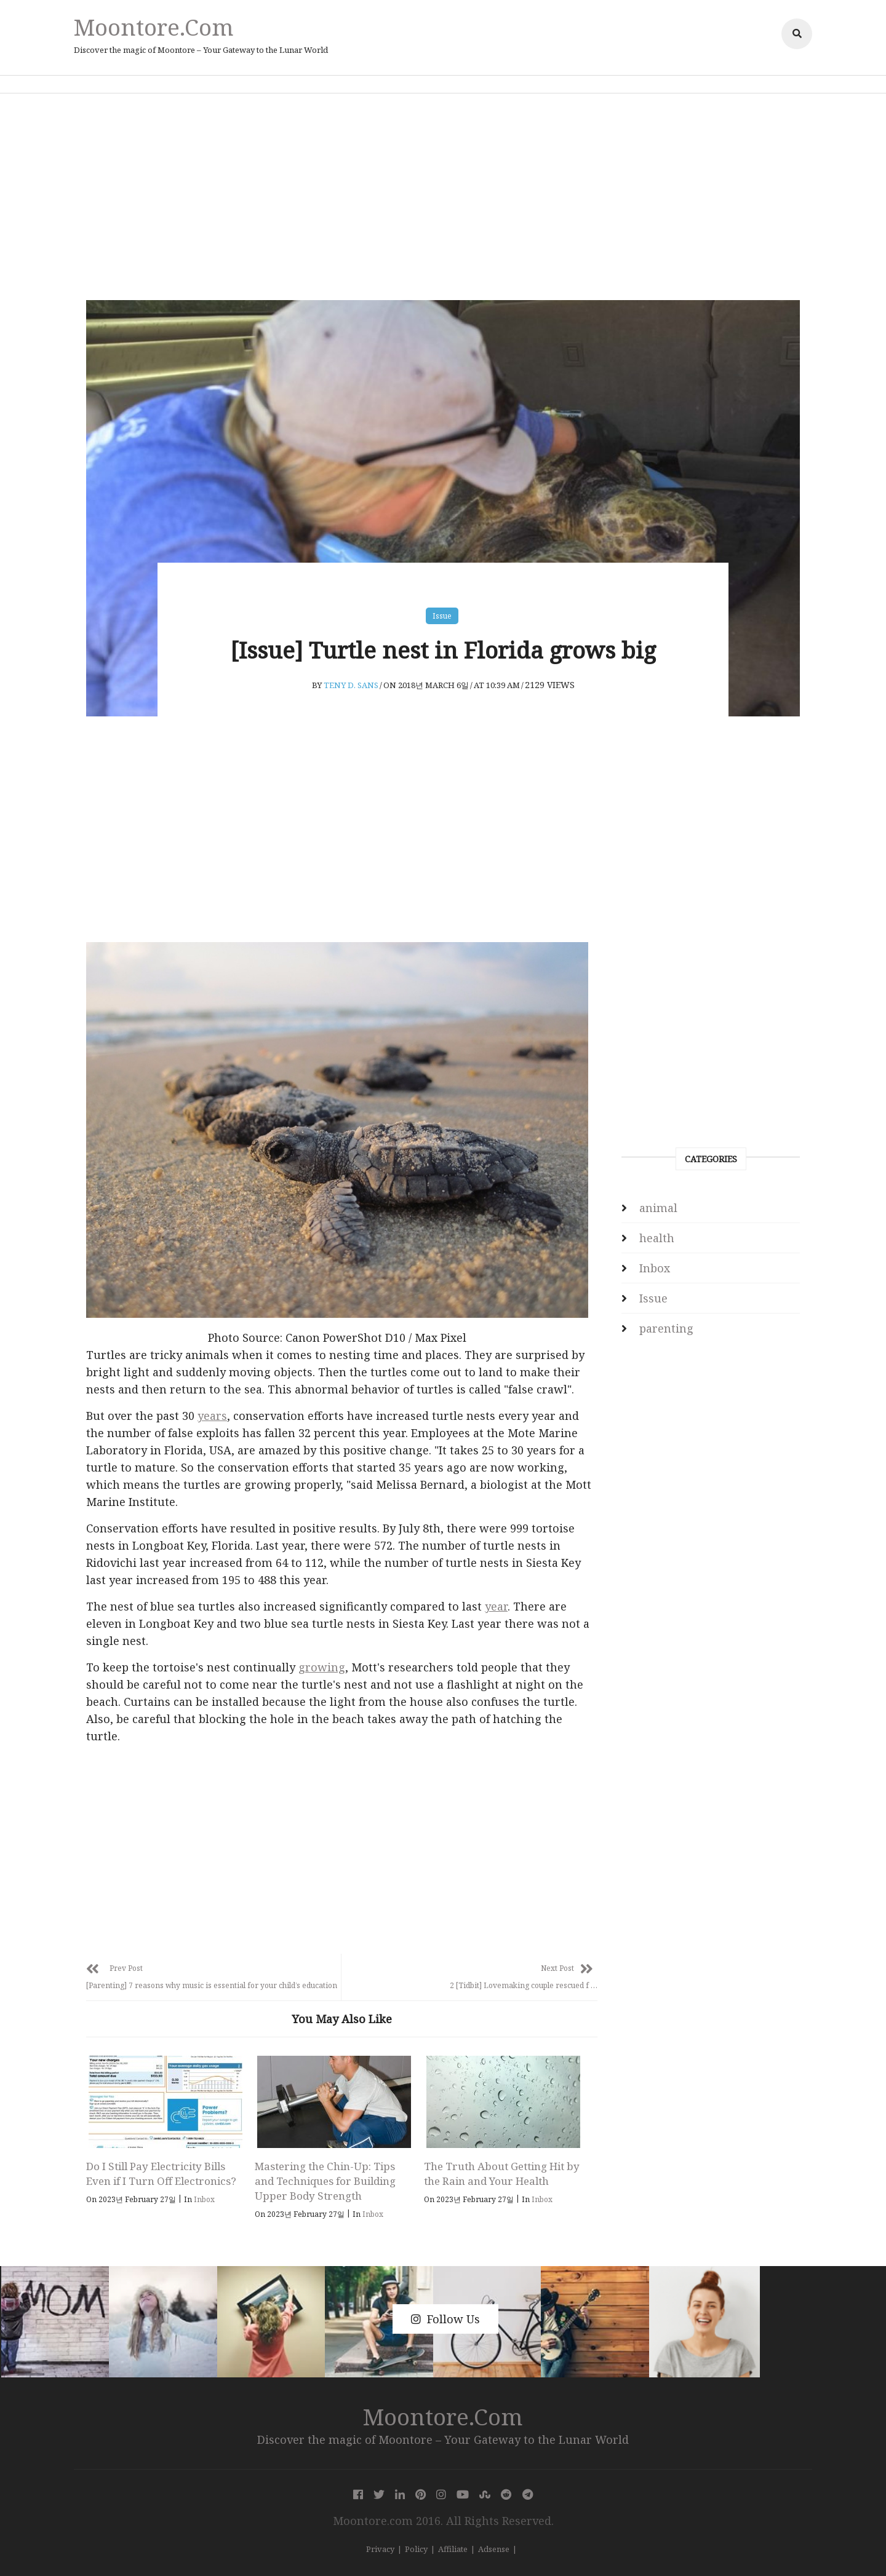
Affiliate (453, 2548)
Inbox (204, 2199)
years (212, 1415)
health (656, 1238)
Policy (416, 2548)
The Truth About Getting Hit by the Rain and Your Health (502, 2173)
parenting (666, 1328)
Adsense (493, 2548)
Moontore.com (154, 26)
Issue (442, 616)
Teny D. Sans (351, 685)
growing (321, 1667)
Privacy (380, 2548)
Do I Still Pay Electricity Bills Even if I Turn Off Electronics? (161, 2173)
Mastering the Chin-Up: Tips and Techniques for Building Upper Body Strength (325, 2181)
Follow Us (445, 2319)
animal (658, 1207)
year (496, 1606)
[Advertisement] (443, 197)
